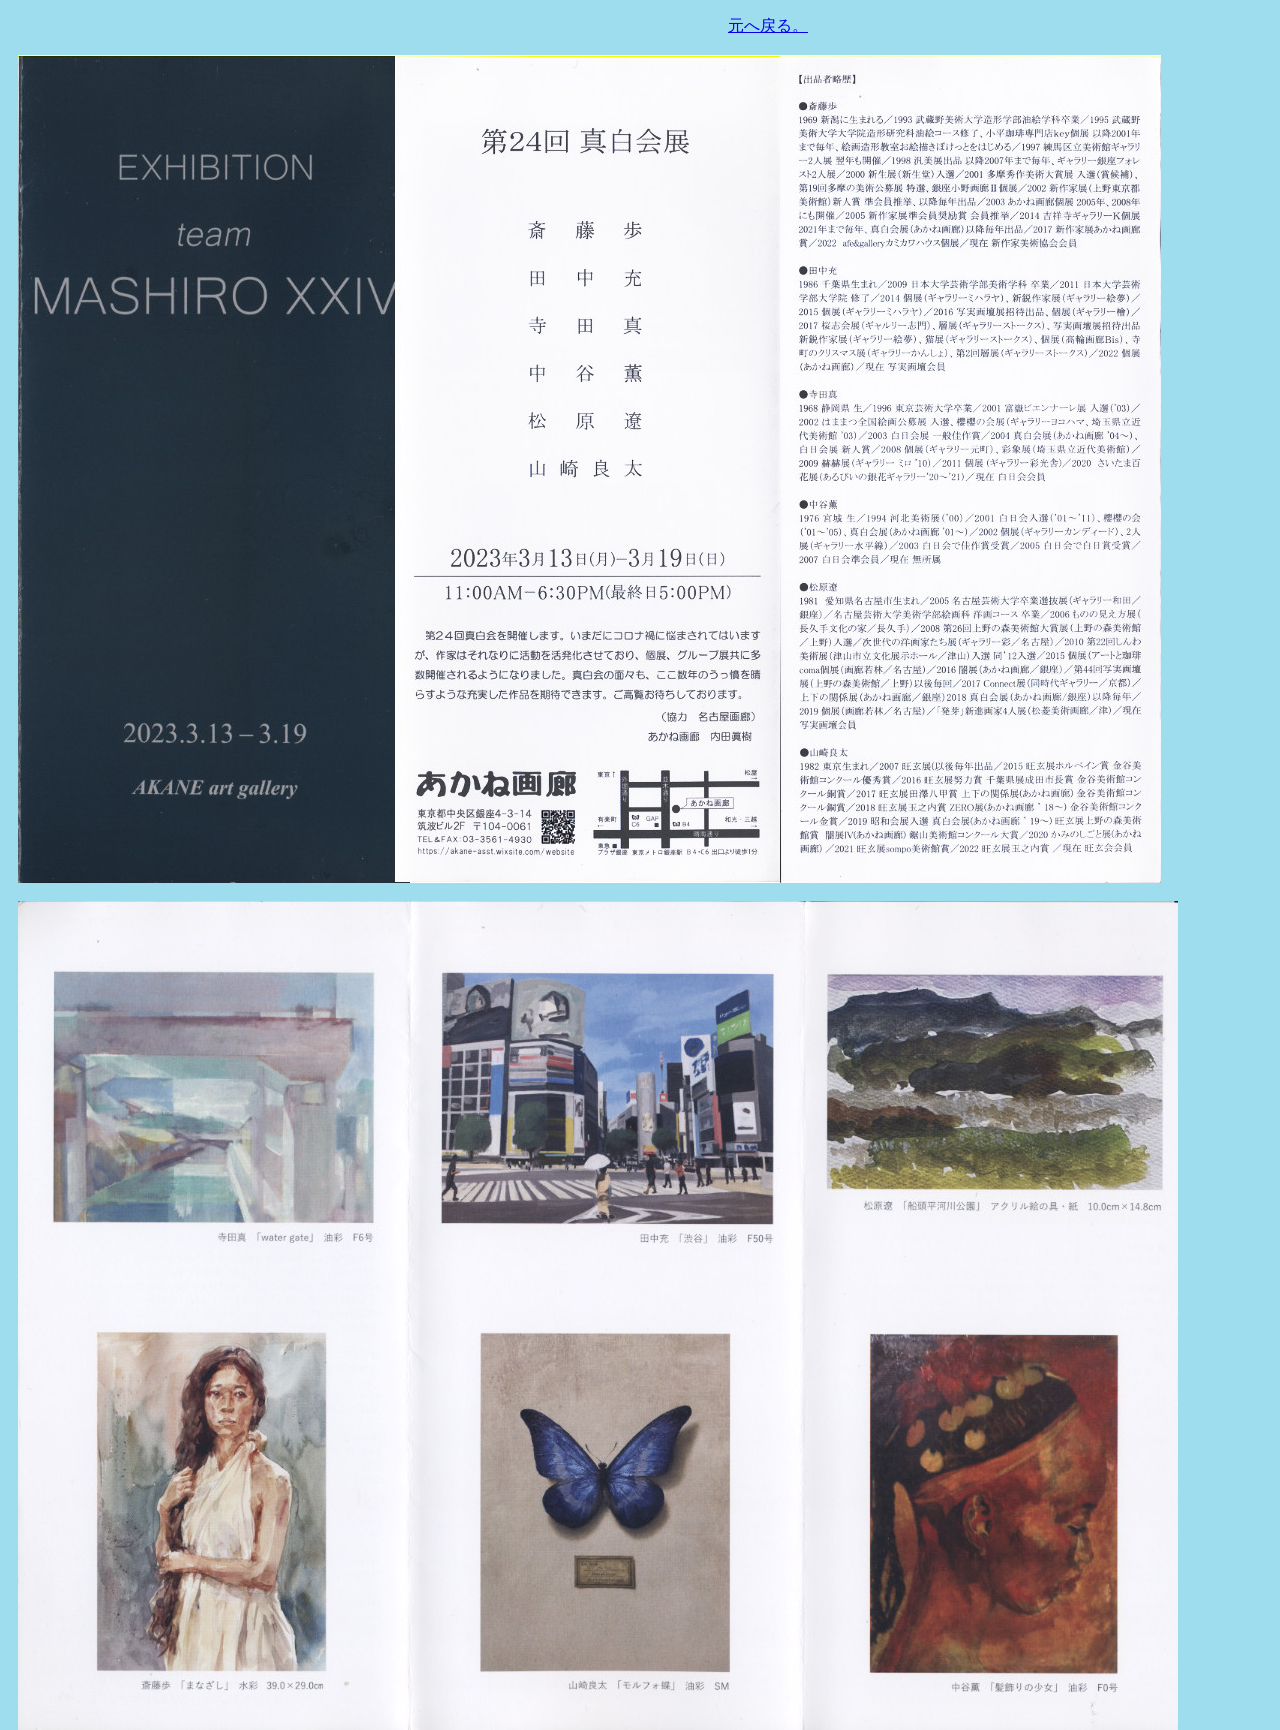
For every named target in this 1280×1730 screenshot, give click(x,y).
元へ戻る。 (768, 25)
